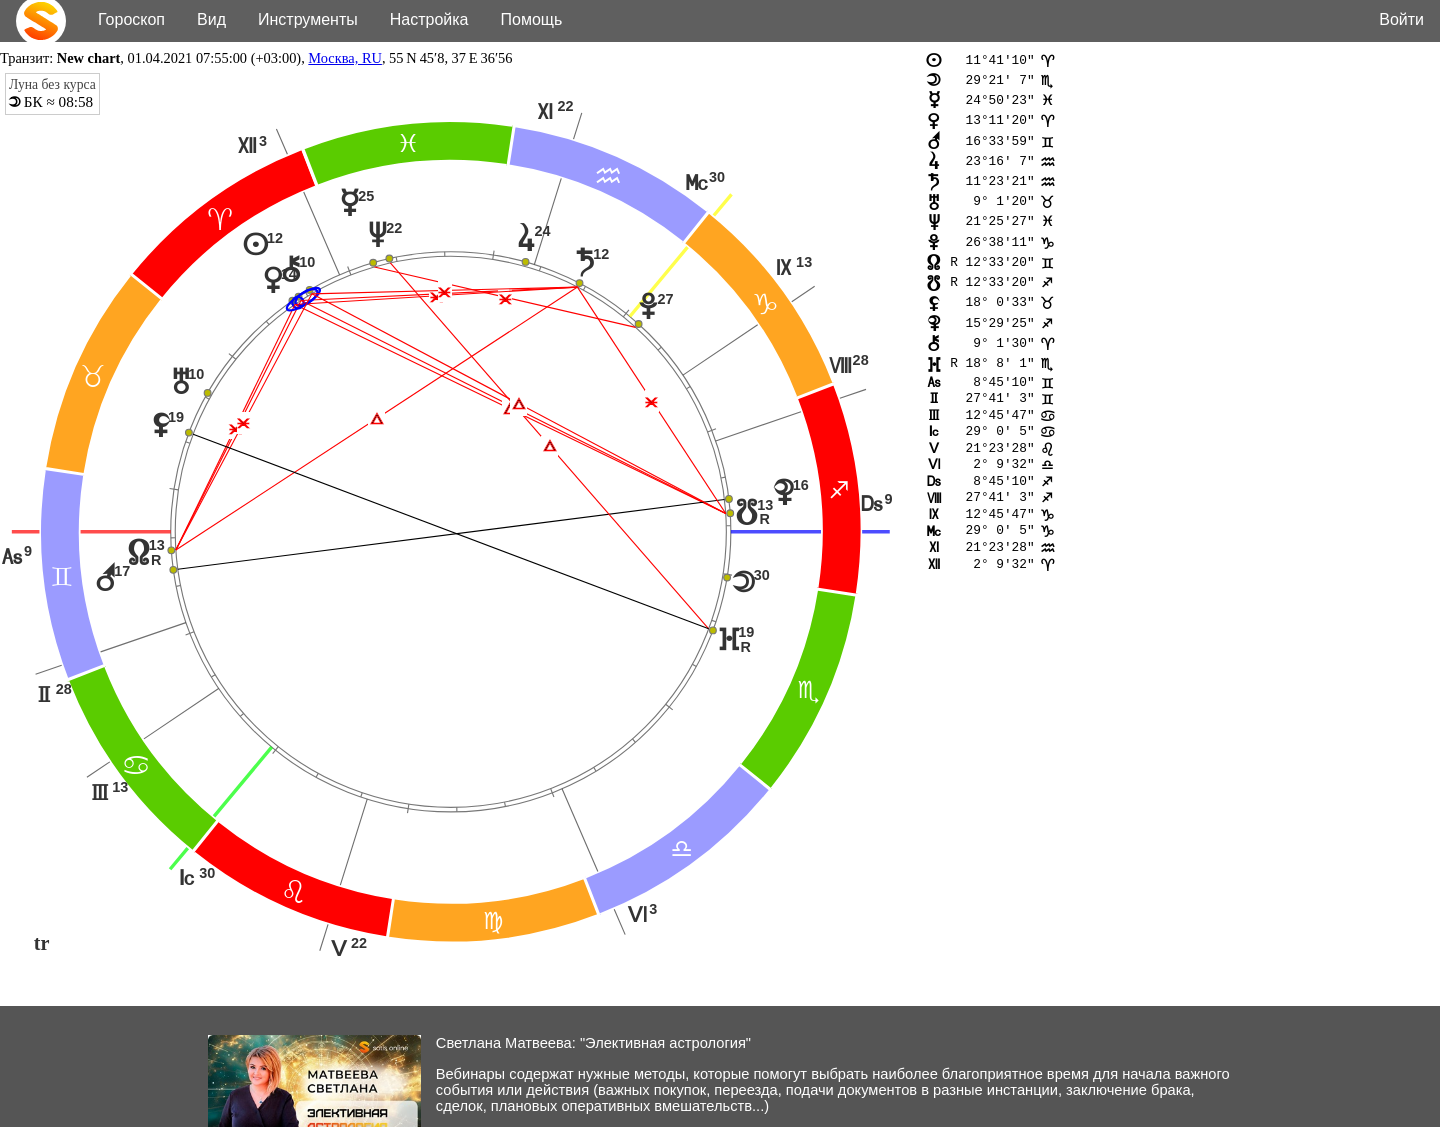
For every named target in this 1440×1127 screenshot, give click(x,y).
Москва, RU (345, 58)
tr (42, 944)
